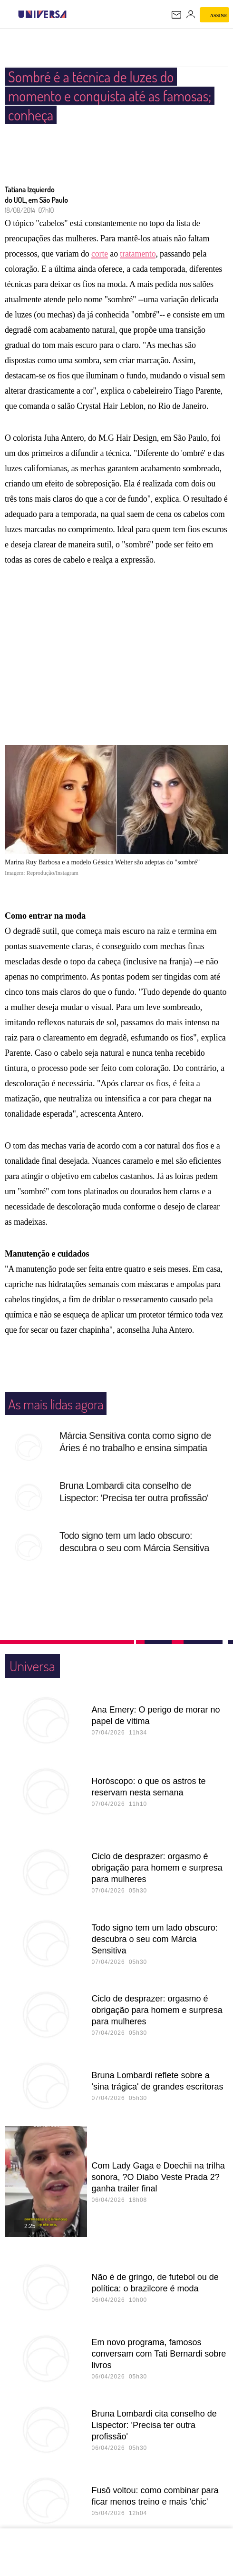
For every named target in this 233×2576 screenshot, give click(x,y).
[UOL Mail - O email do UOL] (176, 14)
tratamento (137, 254)
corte (99, 254)
